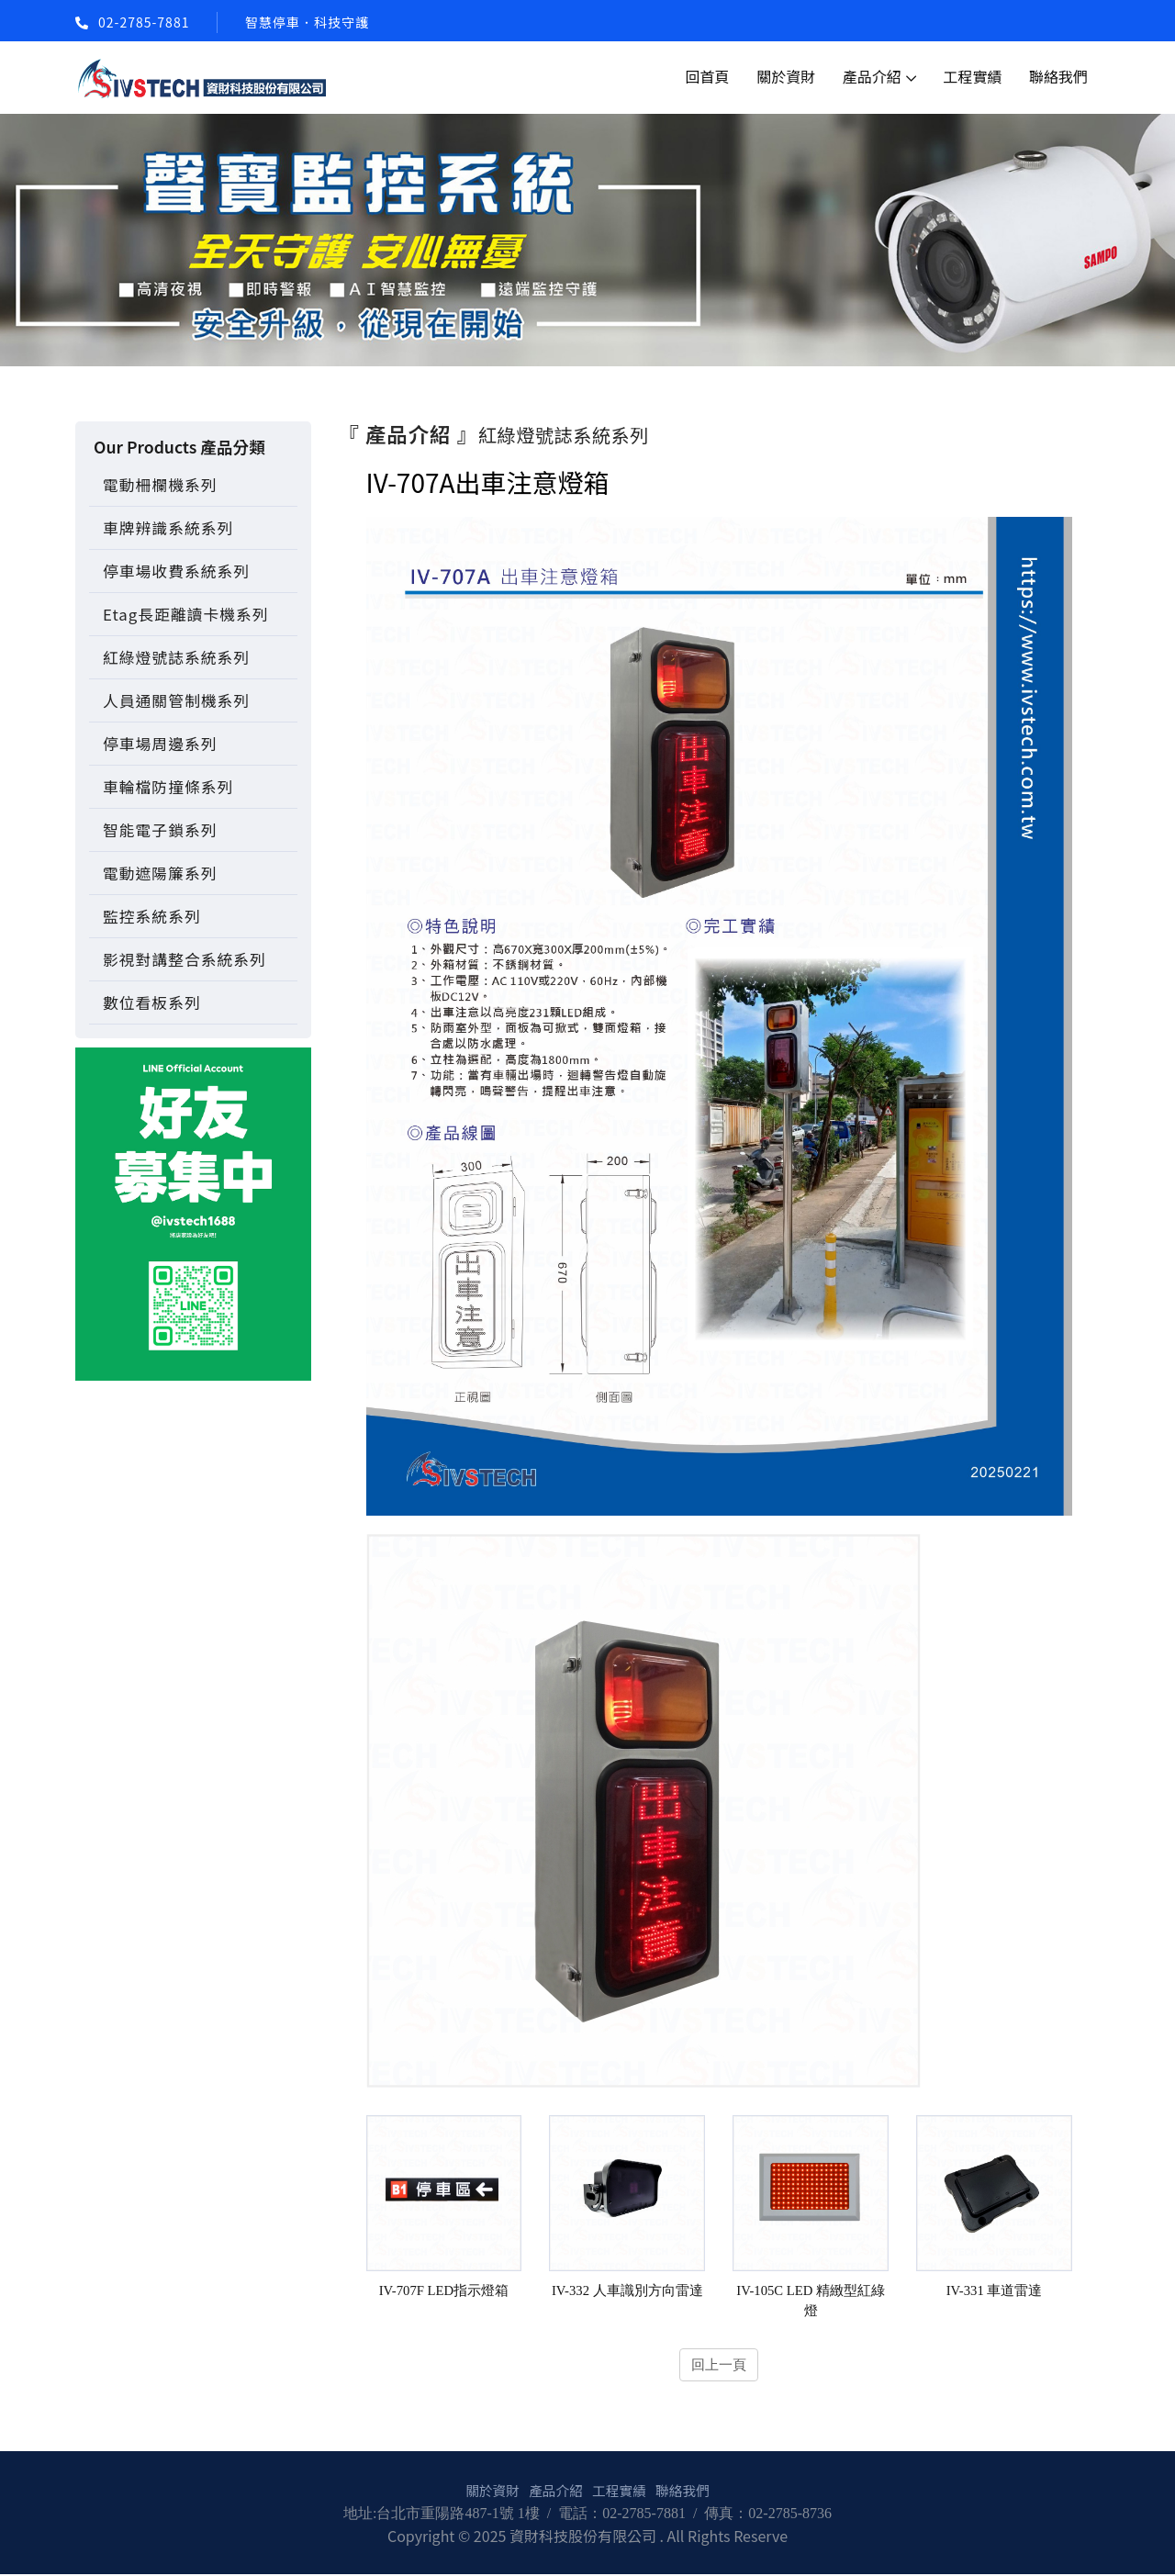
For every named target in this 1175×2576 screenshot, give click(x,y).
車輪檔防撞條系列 (168, 787)
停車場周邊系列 (160, 744)
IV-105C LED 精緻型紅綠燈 (811, 2300)
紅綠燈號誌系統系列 (176, 657)
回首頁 (708, 76)
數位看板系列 (152, 1002)
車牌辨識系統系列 (168, 528)
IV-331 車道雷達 (994, 2290)
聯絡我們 (1058, 76)
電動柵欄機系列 (160, 485)
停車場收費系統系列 (176, 571)
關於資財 (785, 76)
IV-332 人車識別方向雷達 (627, 2290)
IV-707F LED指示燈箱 (443, 2290)
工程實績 (972, 76)
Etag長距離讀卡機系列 (185, 614)
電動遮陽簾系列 (160, 873)
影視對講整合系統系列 (184, 959)
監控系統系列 (152, 916)
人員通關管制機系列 (176, 700)
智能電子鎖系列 (160, 830)
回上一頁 (718, 2365)
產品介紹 (872, 76)
